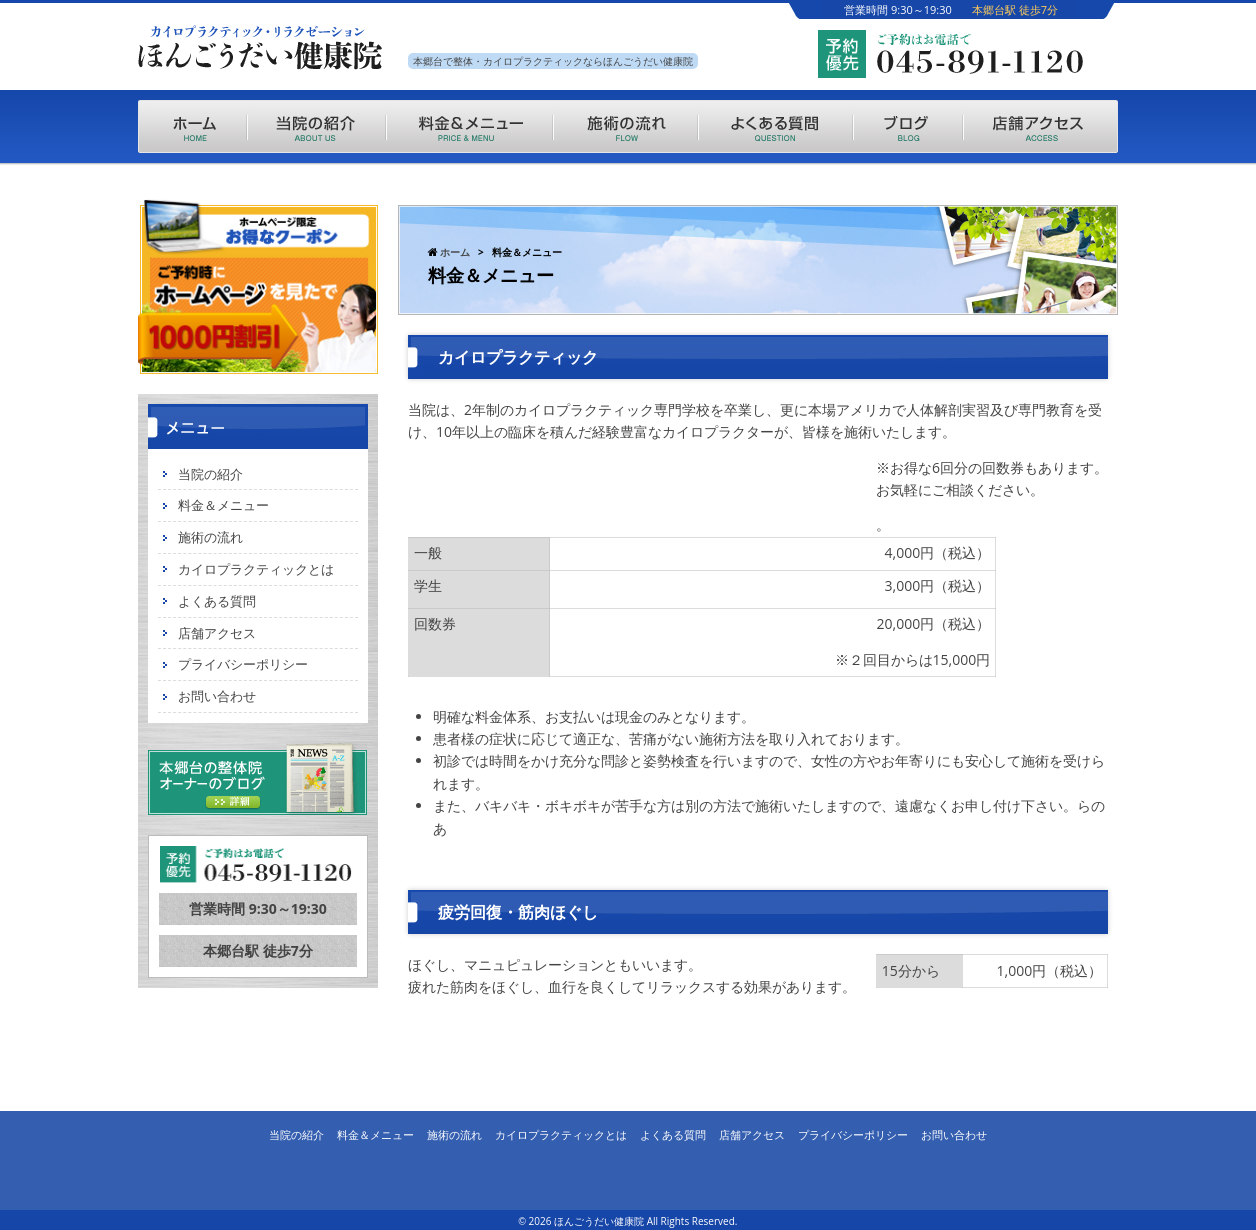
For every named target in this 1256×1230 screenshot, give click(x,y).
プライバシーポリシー (243, 664)
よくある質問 (217, 601)
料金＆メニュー (223, 505)
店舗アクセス (217, 633)
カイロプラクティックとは (256, 569)
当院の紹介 (210, 474)
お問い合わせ (217, 696)
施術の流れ (210, 537)
